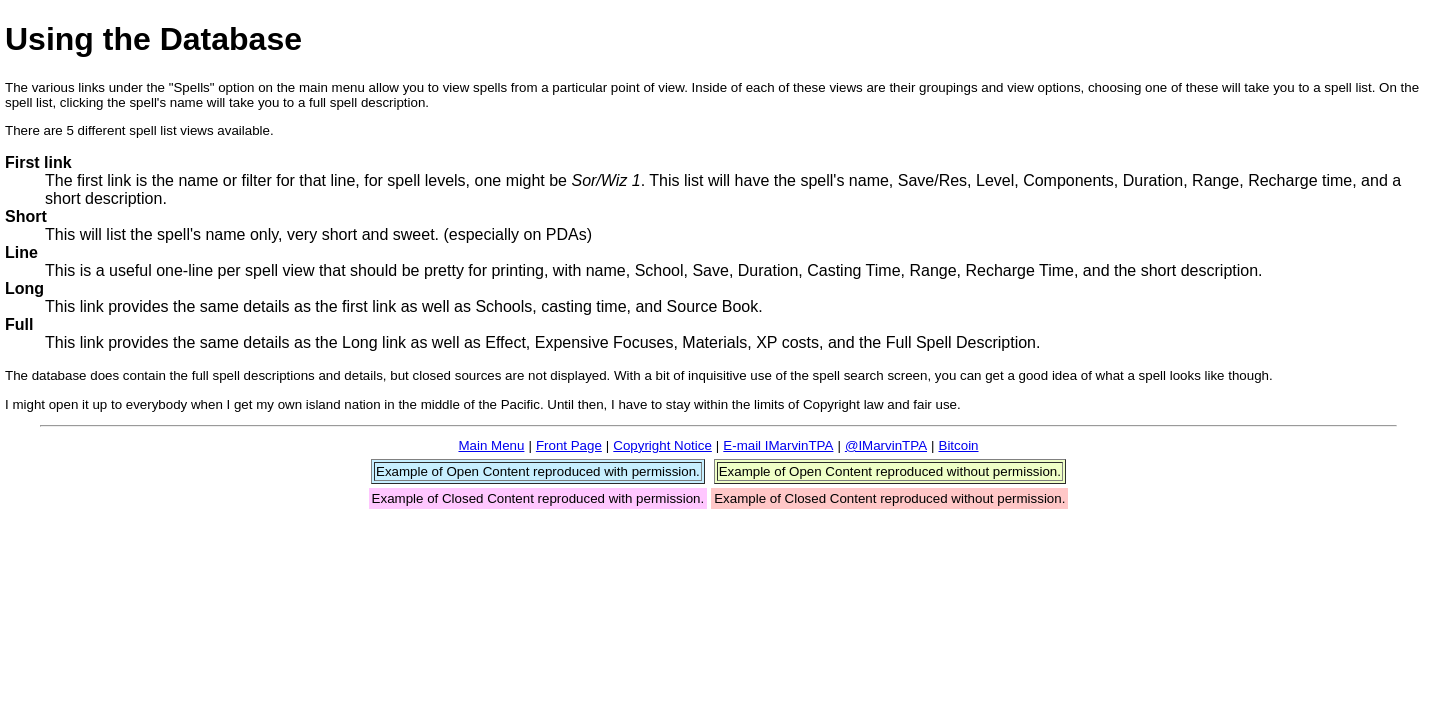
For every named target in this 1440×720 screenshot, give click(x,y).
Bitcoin (959, 445)
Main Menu (491, 445)
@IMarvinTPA (886, 445)
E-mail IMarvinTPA (778, 445)
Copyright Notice (662, 445)
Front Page (569, 445)
